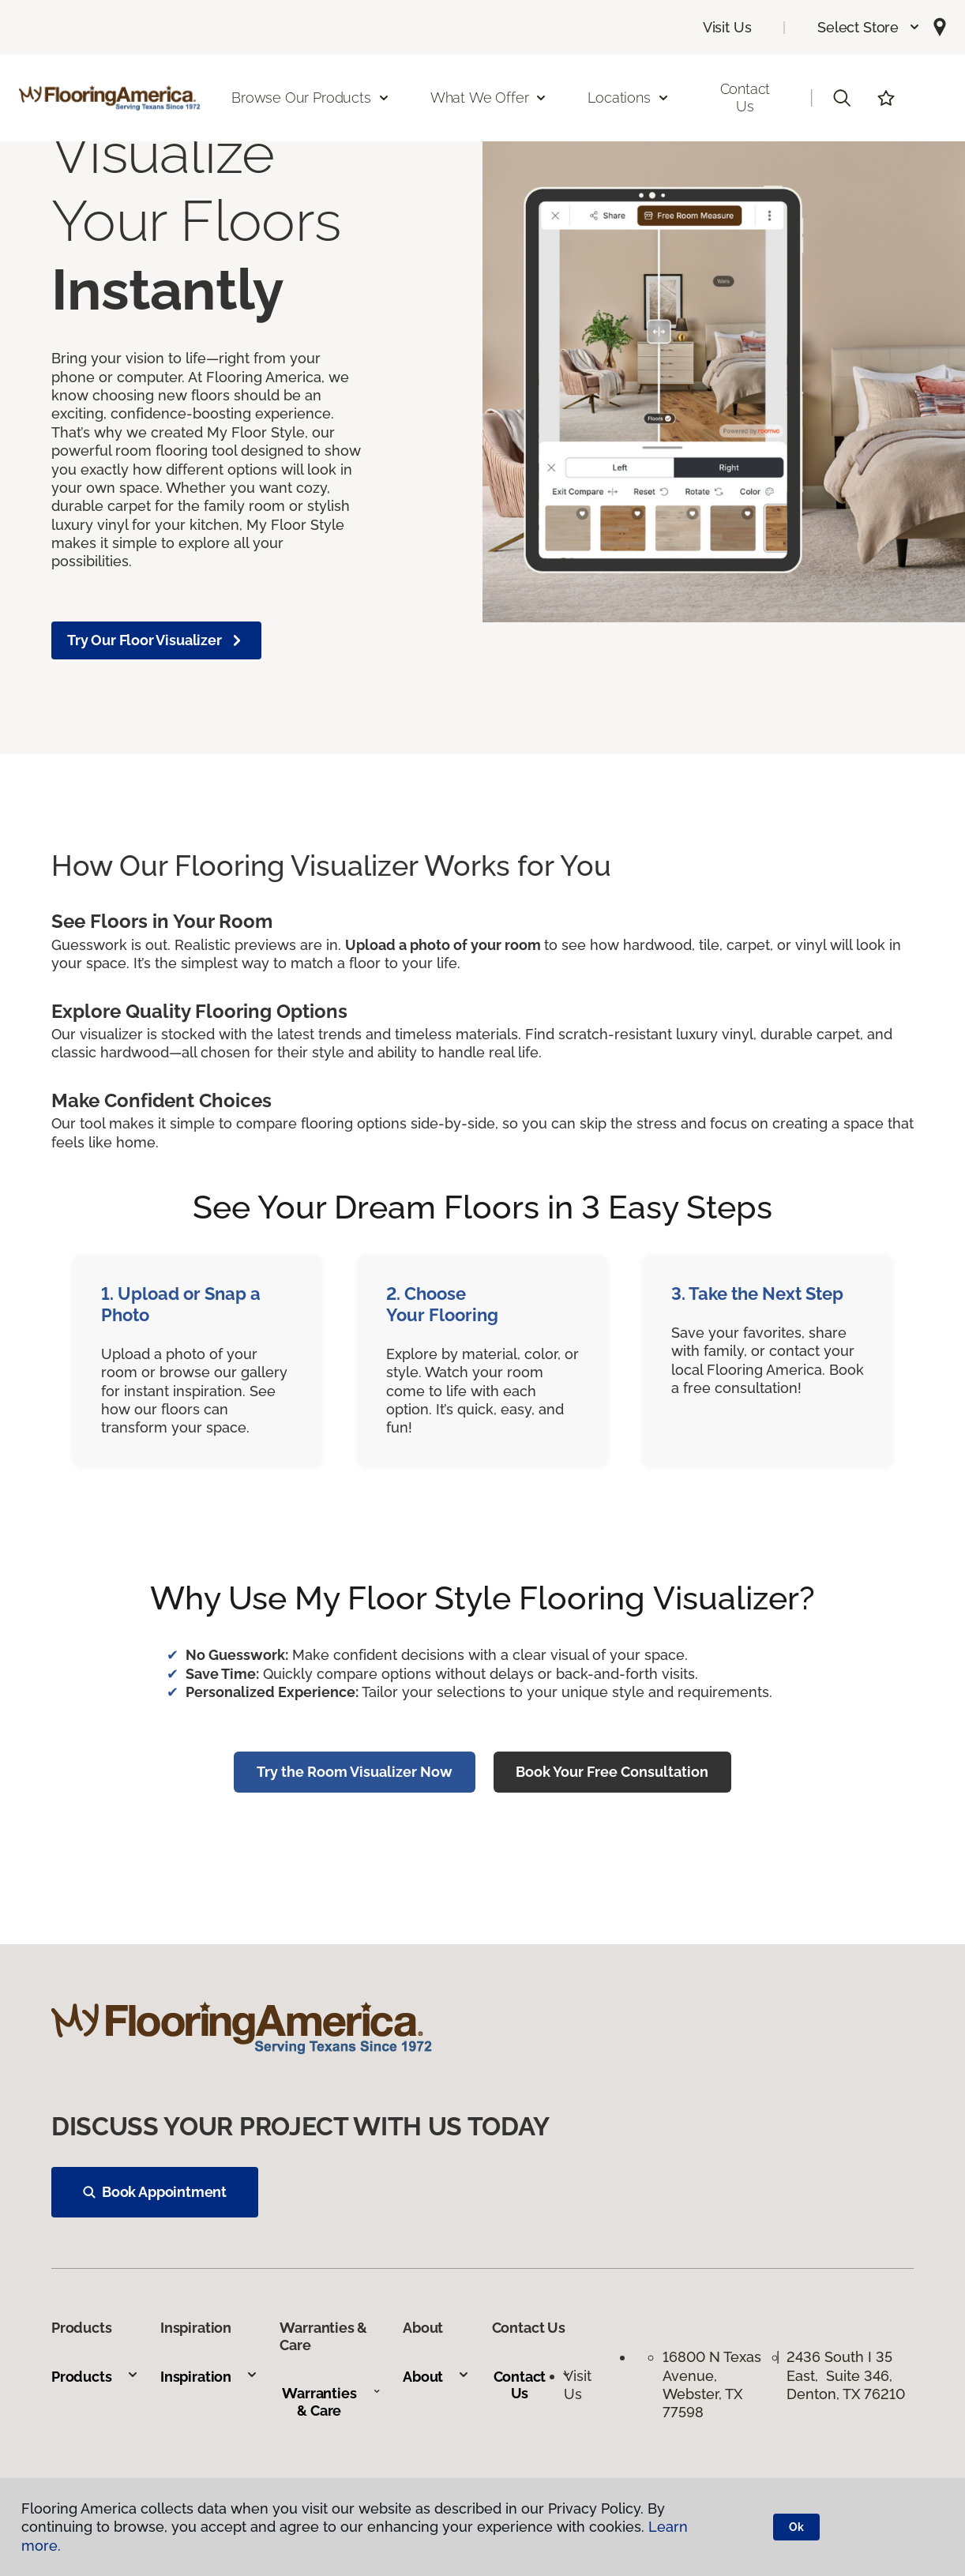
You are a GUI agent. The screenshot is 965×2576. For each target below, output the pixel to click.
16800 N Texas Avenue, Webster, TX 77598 (712, 2384)
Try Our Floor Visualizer (156, 640)
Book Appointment (155, 2192)
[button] (869, 27)
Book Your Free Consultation (612, 1771)
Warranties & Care (331, 2402)
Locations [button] (628, 97)
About (436, 2376)
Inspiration (209, 2376)
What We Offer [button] (489, 97)
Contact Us (745, 98)
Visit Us (727, 27)
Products (95, 2376)
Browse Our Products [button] (310, 97)
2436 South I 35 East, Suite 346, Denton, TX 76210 (846, 2375)
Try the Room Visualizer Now (354, 1771)
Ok (796, 2527)
